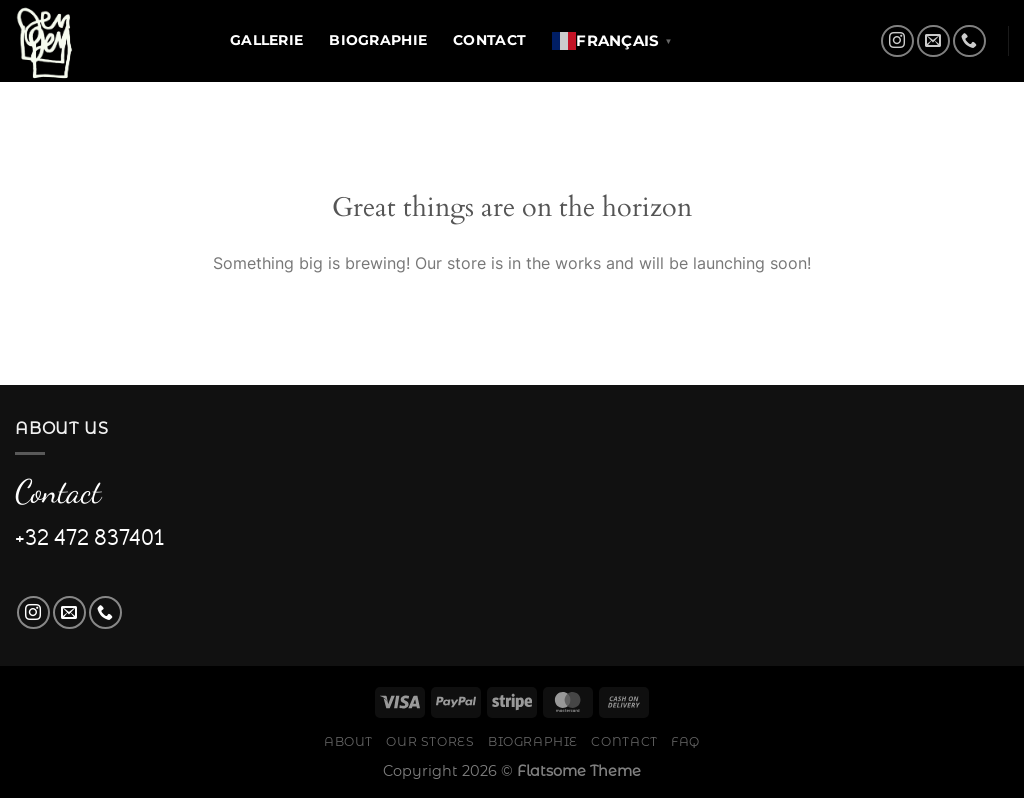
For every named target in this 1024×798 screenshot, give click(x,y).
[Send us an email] (933, 41)
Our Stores (430, 741)
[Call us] (969, 41)
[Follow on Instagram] (897, 41)
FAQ (685, 741)
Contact (489, 40)
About (348, 741)
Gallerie (266, 40)
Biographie (378, 40)
